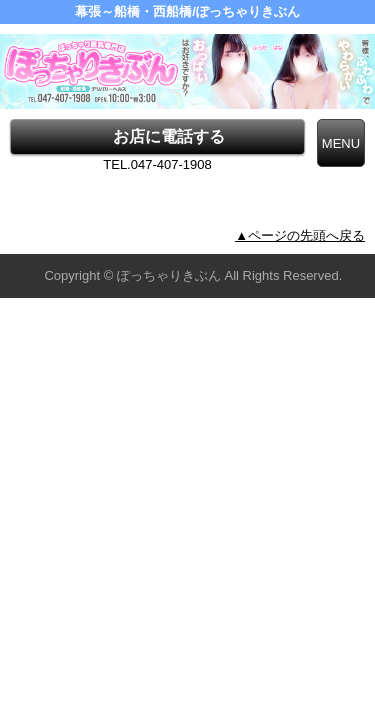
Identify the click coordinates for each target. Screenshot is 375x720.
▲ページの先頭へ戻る (300, 235)
